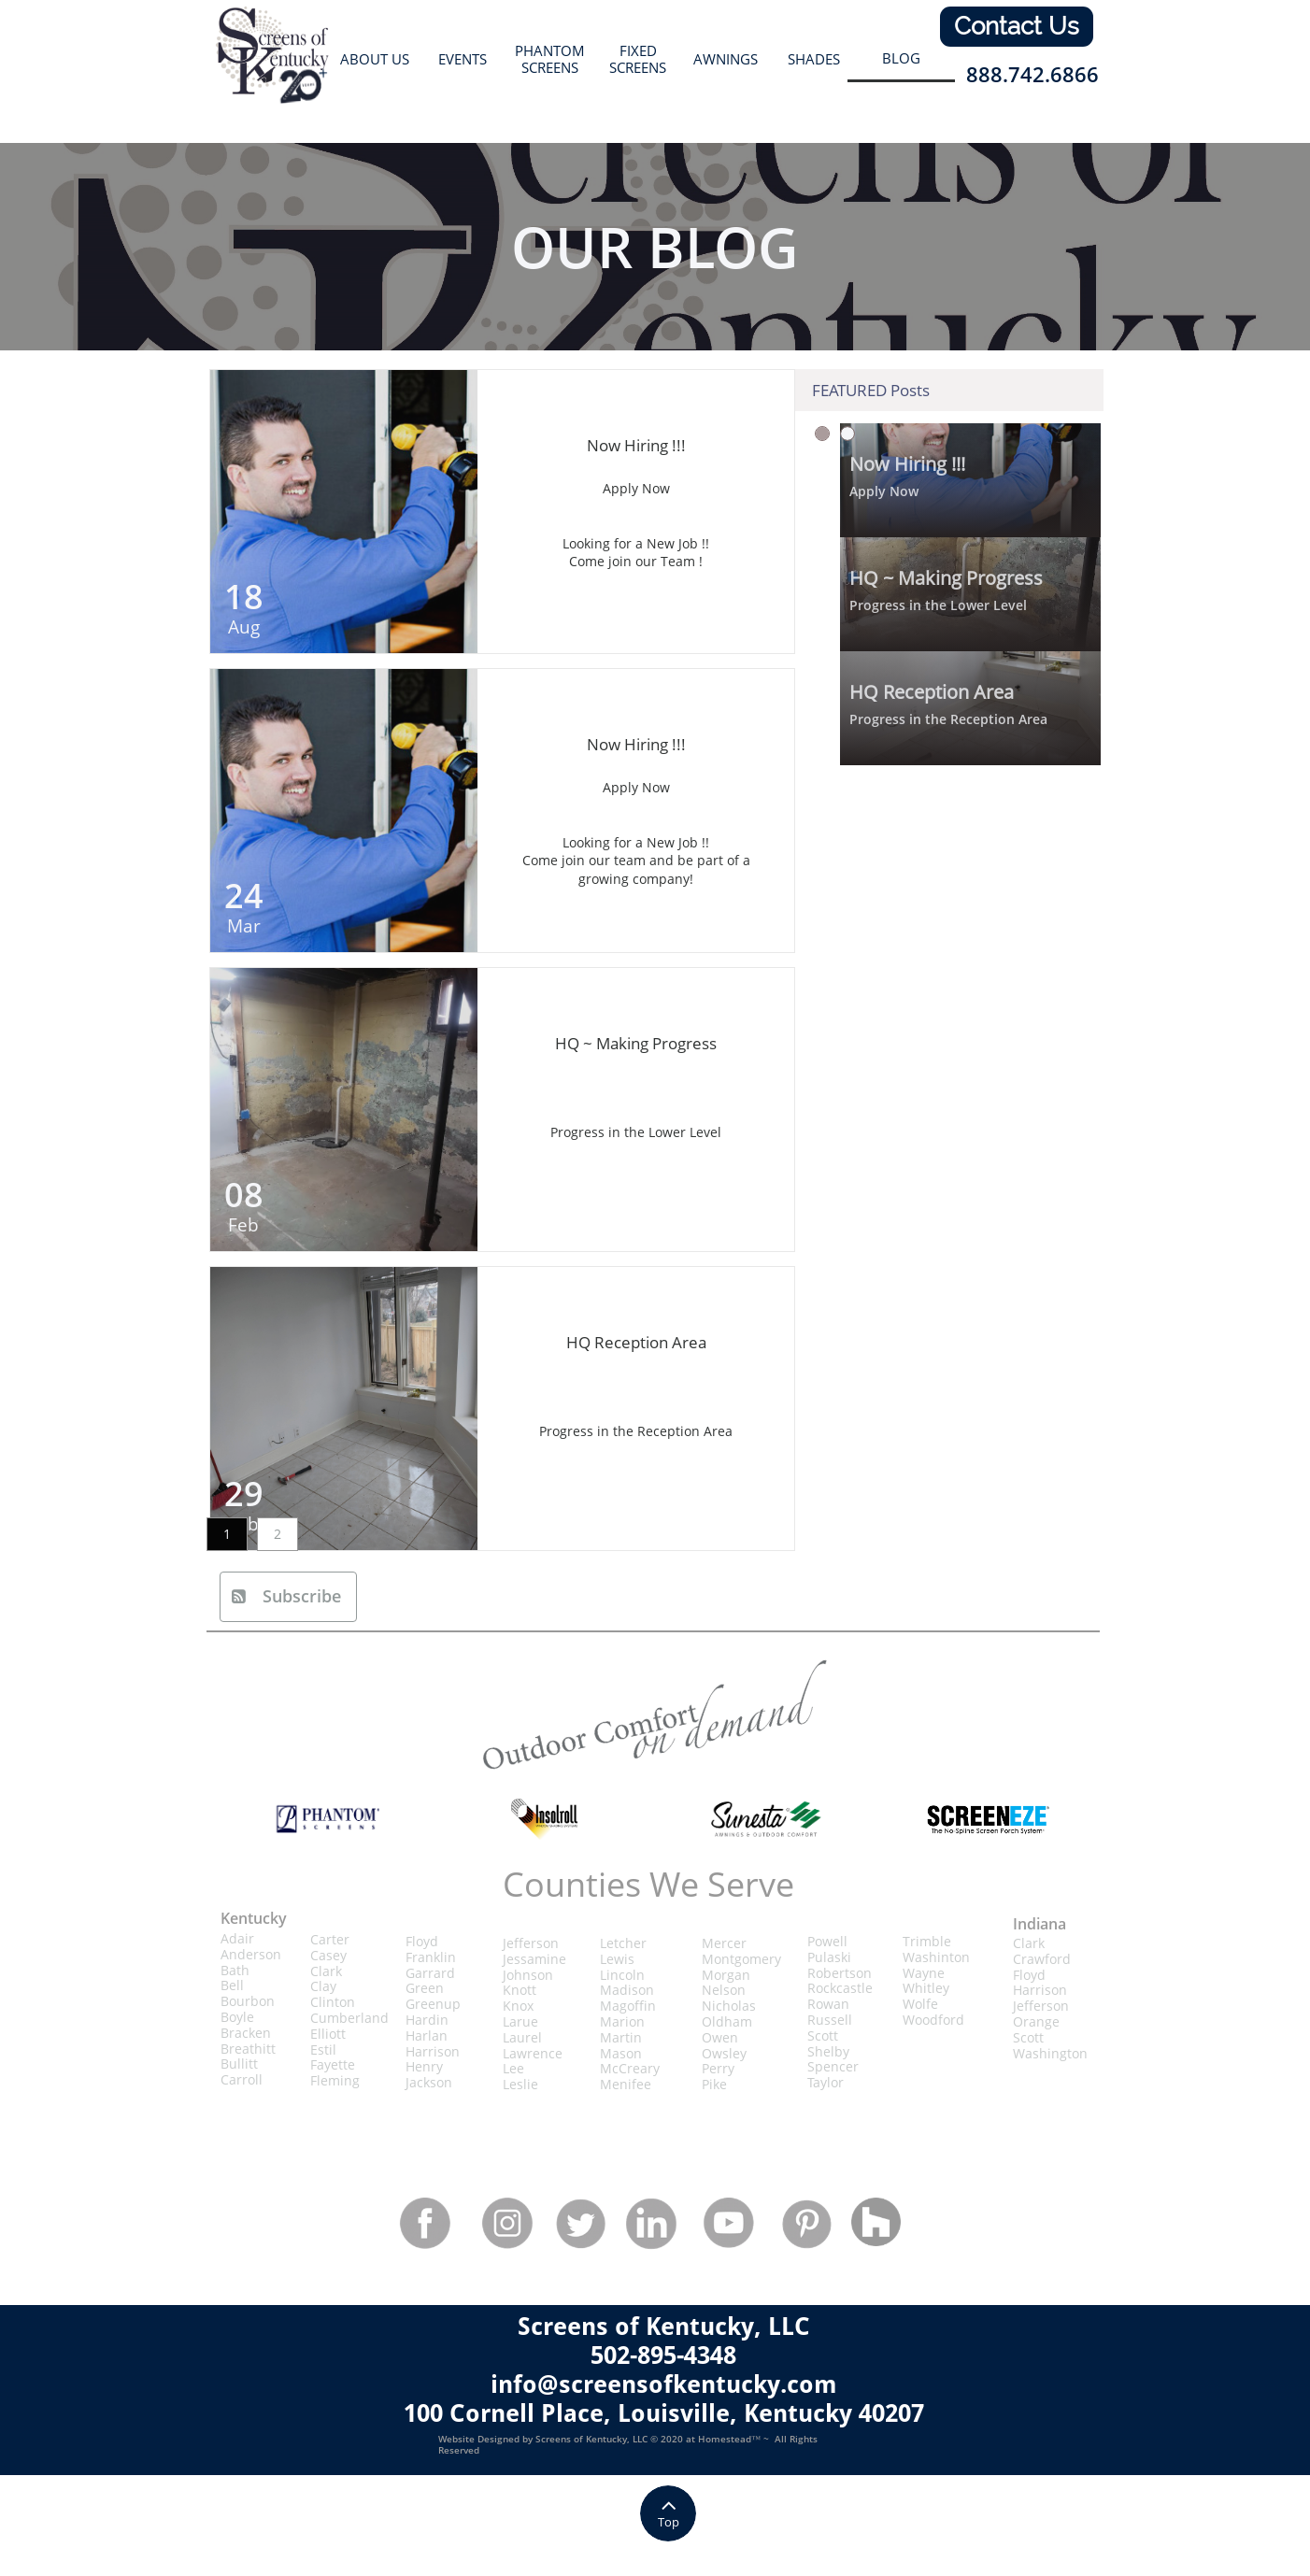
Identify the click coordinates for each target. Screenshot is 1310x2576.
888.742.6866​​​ (1032, 74)
